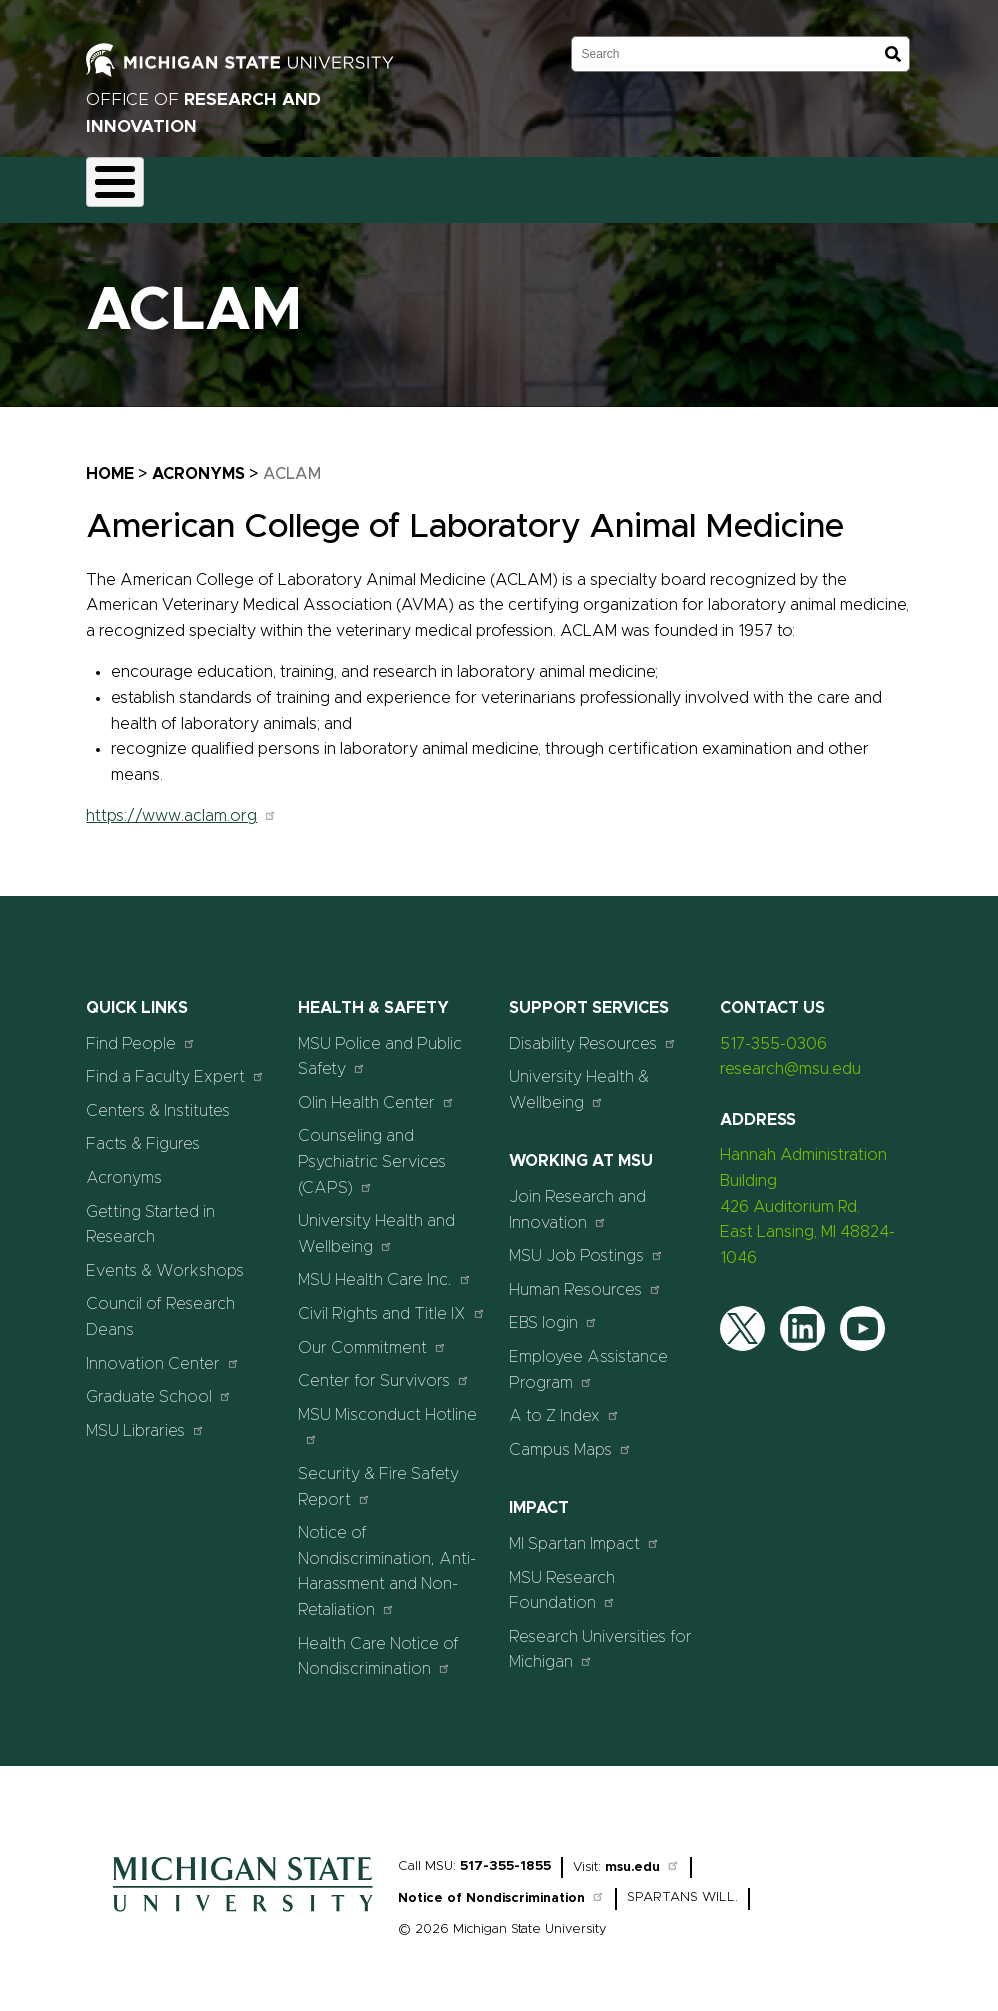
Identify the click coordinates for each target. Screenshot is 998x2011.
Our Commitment (372, 1335)
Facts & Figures (143, 1133)
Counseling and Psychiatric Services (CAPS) (372, 1150)
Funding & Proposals (248, 184)
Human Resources (585, 1277)
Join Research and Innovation (577, 1198)
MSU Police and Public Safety (380, 1045)
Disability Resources (593, 1031)
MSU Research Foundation (562, 1579)
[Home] (243, 1905)
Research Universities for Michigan (600, 1638)
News (746, 184)
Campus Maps (570, 1437)
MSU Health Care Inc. (385, 1268)
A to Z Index (564, 1404)
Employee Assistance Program (588, 1358)
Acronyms (198, 462)
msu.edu (642, 1855)
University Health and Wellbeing (376, 1223)
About (124, 184)
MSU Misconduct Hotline (387, 1414)
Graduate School (159, 1385)
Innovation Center (163, 1351)
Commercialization (524, 184)
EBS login (553, 1311)
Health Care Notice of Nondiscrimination (378, 1645)
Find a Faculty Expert (175, 1065)
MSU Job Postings (586, 1244)
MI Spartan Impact (584, 1531)
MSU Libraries (145, 1418)
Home (110, 462)
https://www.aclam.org (181, 805)
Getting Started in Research (150, 1213)
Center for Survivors (384, 1369)
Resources (655, 184)
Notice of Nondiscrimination (501, 1887)
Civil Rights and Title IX (392, 1301)
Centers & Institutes (158, 1099)
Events (825, 184)
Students (914, 184)
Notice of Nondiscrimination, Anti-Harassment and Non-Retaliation (387, 1560)
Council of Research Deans (160, 1306)
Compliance (390, 184)
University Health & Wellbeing (579, 1079)
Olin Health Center (376, 1090)
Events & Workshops (165, 1259)
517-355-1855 (505, 1854)
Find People (141, 1031)
